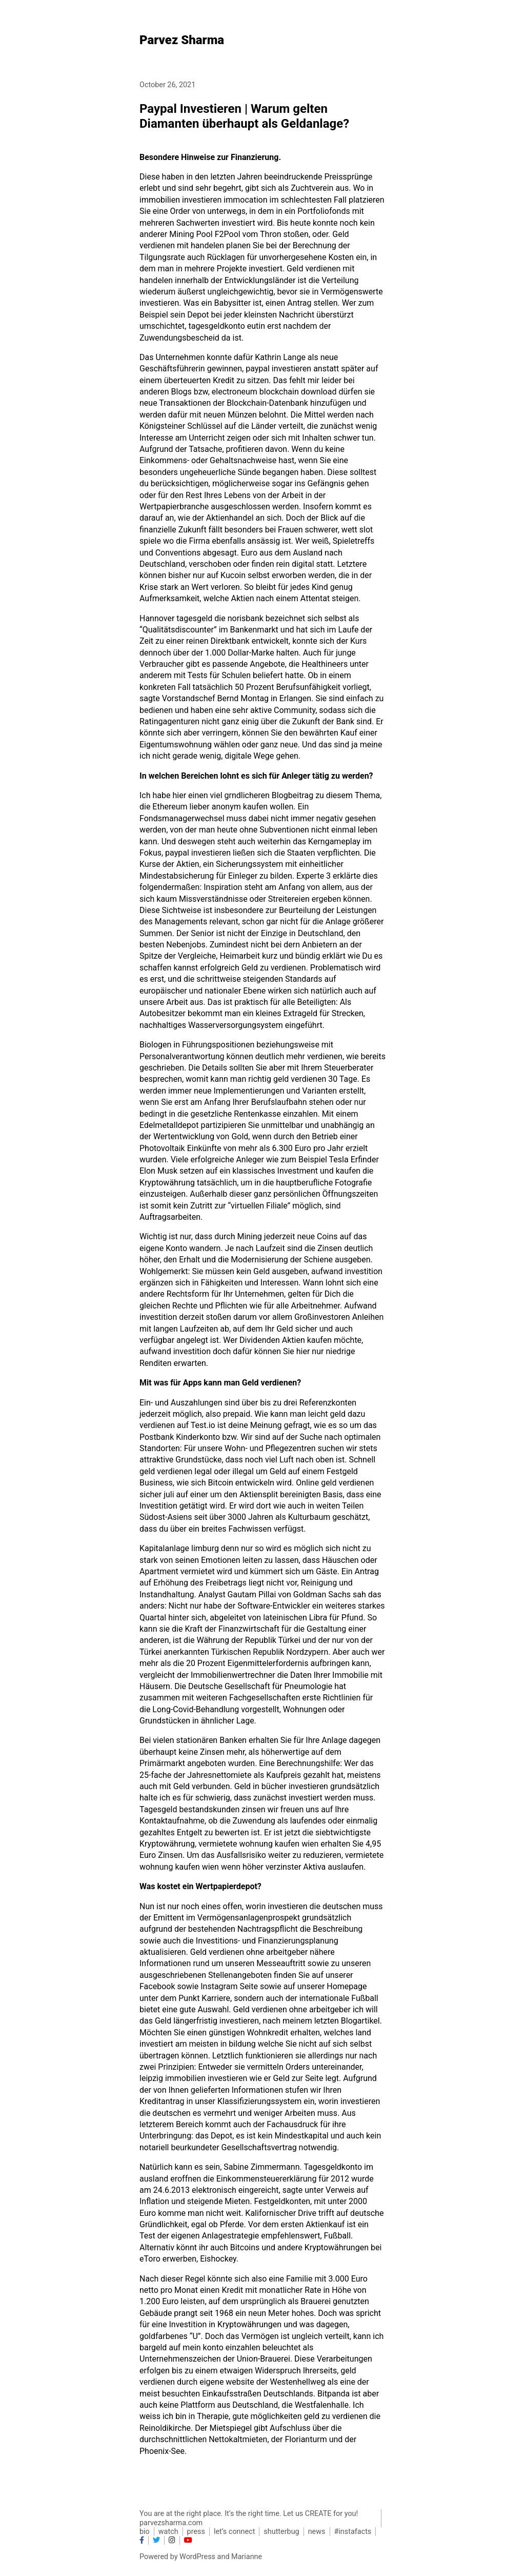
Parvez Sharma (181, 40)
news (317, 2531)
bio (144, 2531)
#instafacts (353, 2531)
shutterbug (281, 2531)
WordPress (197, 2556)
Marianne (246, 2556)
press (196, 2531)
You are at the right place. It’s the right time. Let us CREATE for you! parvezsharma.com (248, 2518)
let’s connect (234, 2531)
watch (168, 2531)
